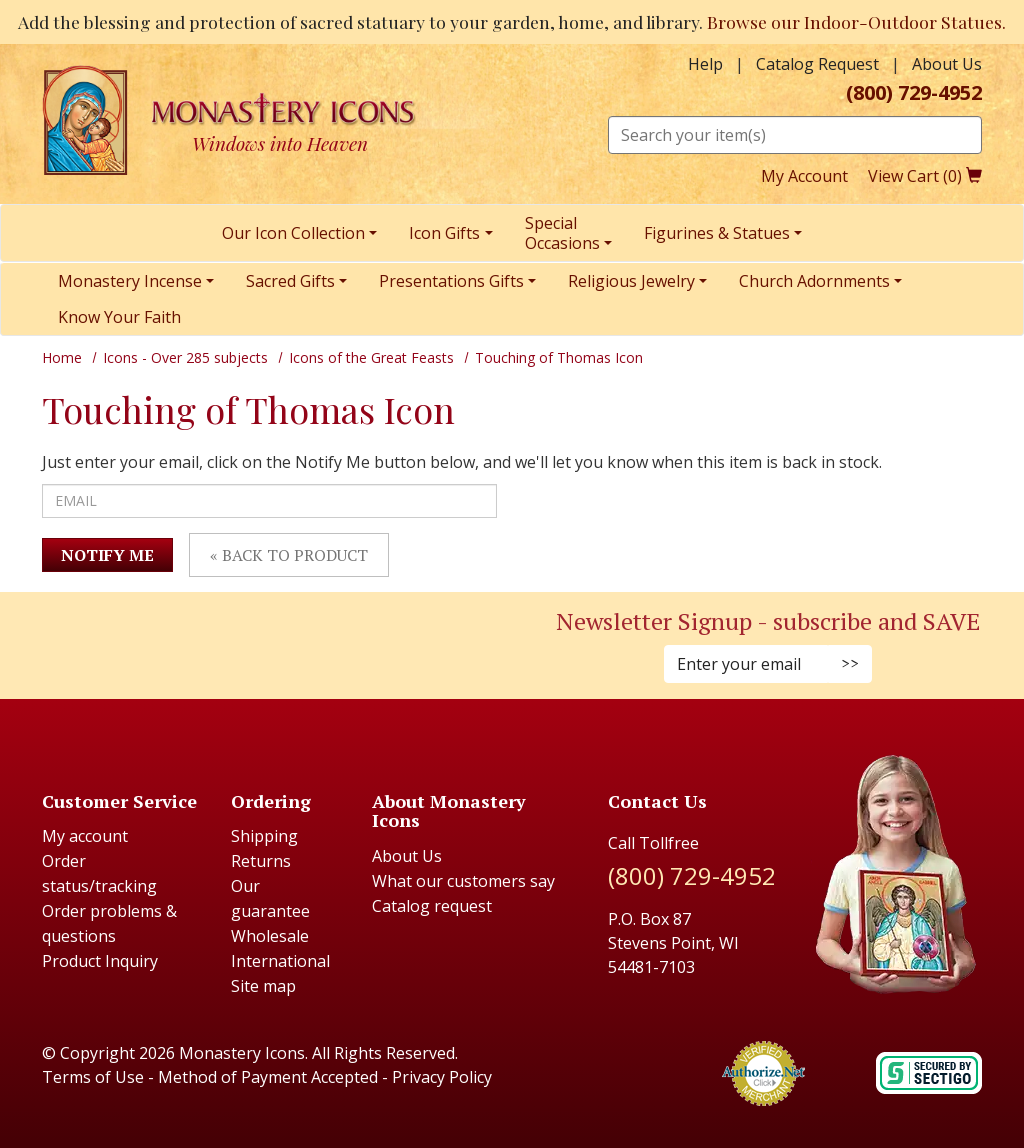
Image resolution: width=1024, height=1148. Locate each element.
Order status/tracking (99, 873)
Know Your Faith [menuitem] (119, 317)
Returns (261, 861)
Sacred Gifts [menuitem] (290, 281)
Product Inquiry (100, 961)
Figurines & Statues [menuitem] (717, 233)
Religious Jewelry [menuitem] (631, 281)
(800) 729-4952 (914, 93)
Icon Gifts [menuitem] (444, 233)
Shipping (264, 836)
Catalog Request (817, 64)
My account (85, 836)
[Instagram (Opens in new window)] (246, 642)
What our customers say (463, 881)
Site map (263, 986)
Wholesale (270, 936)
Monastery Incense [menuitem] (130, 281)
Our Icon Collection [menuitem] (293, 233)
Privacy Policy (442, 1077)
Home (62, 357)
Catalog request (432, 906)
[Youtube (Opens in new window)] (276, 642)
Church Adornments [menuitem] (814, 281)
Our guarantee (270, 898)
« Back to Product (289, 555)
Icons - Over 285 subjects (185, 357)
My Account (804, 176)
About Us (947, 64)
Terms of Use (93, 1077)
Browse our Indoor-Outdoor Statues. (856, 21)
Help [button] (705, 64)
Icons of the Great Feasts (371, 357)
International (280, 961)
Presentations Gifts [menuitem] (451, 281)
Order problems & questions (109, 923)
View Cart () (925, 176)
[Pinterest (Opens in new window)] (256, 642)
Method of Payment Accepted (268, 1077)
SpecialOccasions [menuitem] (562, 233)
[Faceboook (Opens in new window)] (236, 642)
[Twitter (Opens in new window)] (266, 642)
